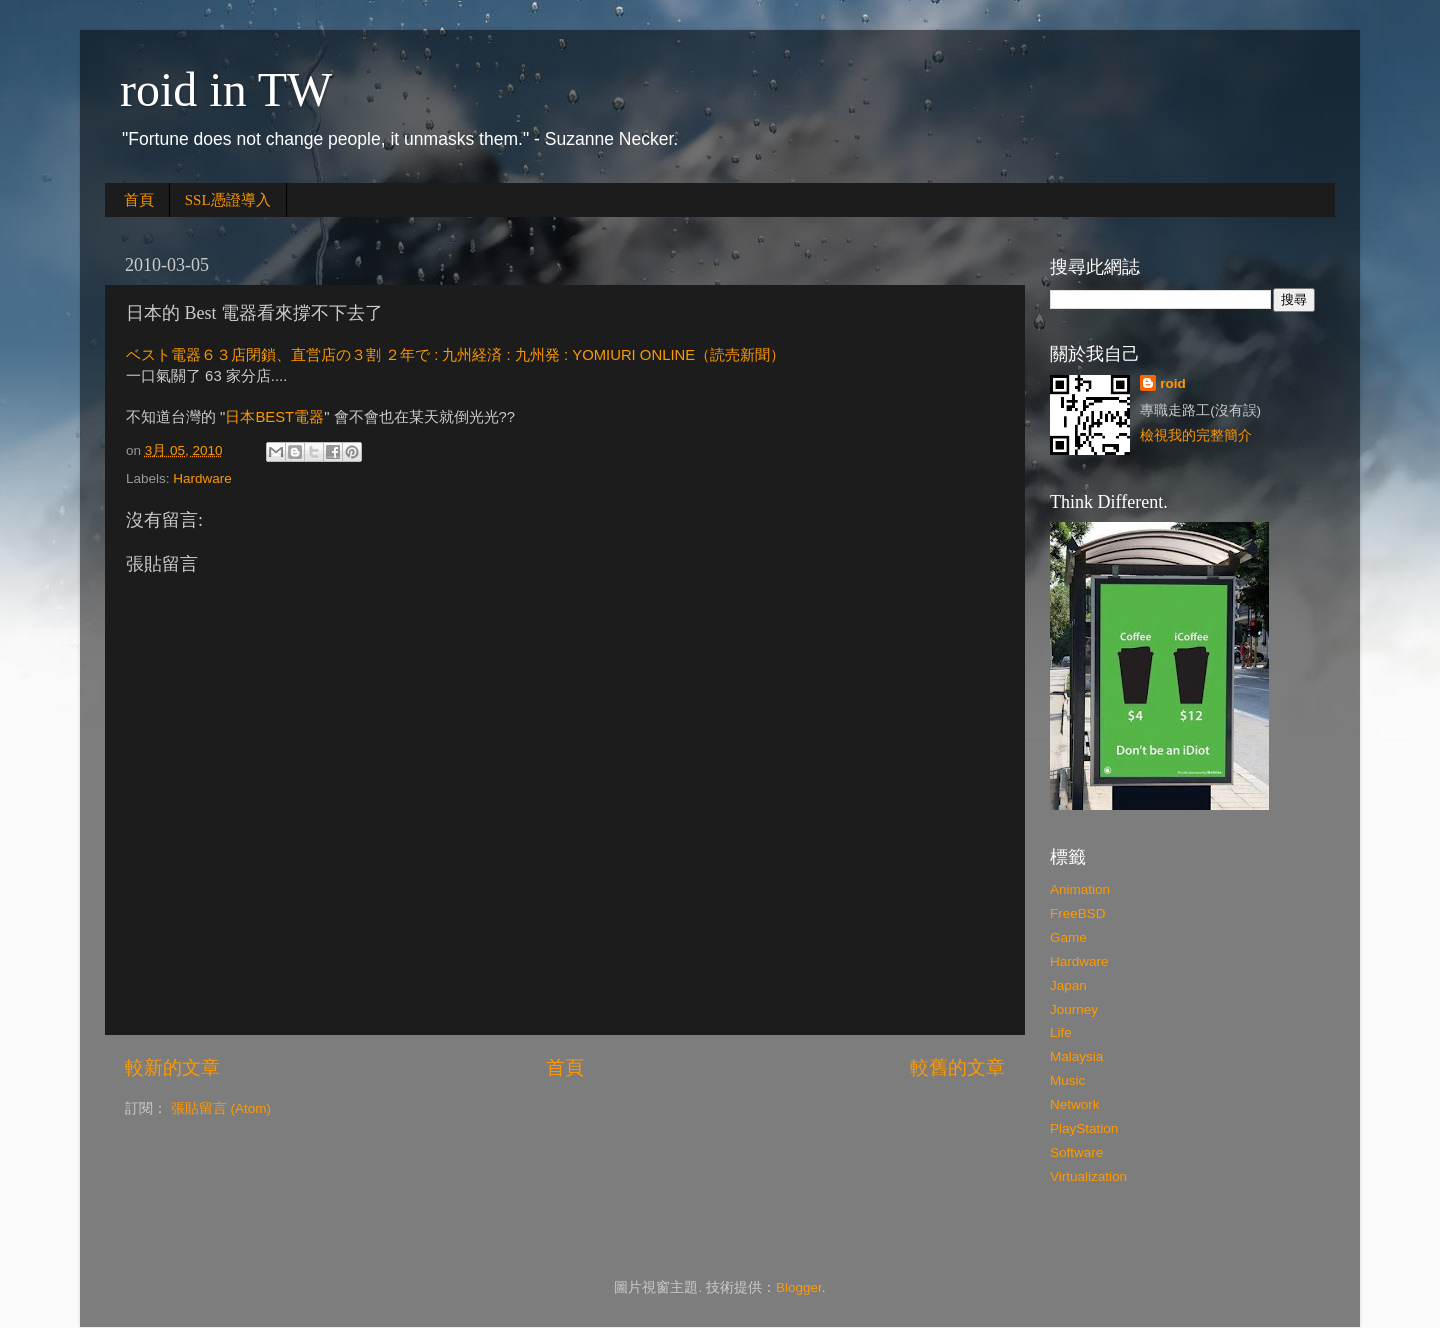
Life (1061, 1032)
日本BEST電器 (274, 417)
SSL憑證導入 (228, 200)
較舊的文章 (957, 1067)
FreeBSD (1078, 913)
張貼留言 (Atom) (221, 1108)
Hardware (202, 478)
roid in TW (226, 89)
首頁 (139, 200)
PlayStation (1084, 1128)
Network (1075, 1104)
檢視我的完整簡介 (1196, 435)
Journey (1074, 1009)
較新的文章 (172, 1067)
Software (1076, 1152)
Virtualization (1088, 1176)
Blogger (799, 1287)
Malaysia (1076, 1056)
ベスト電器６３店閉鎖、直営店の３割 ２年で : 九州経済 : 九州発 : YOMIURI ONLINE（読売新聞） (455, 355)
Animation (1080, 889)
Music (1067, 1080)
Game (1068, 937)
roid (1173, 383)
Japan (1068, 985)
